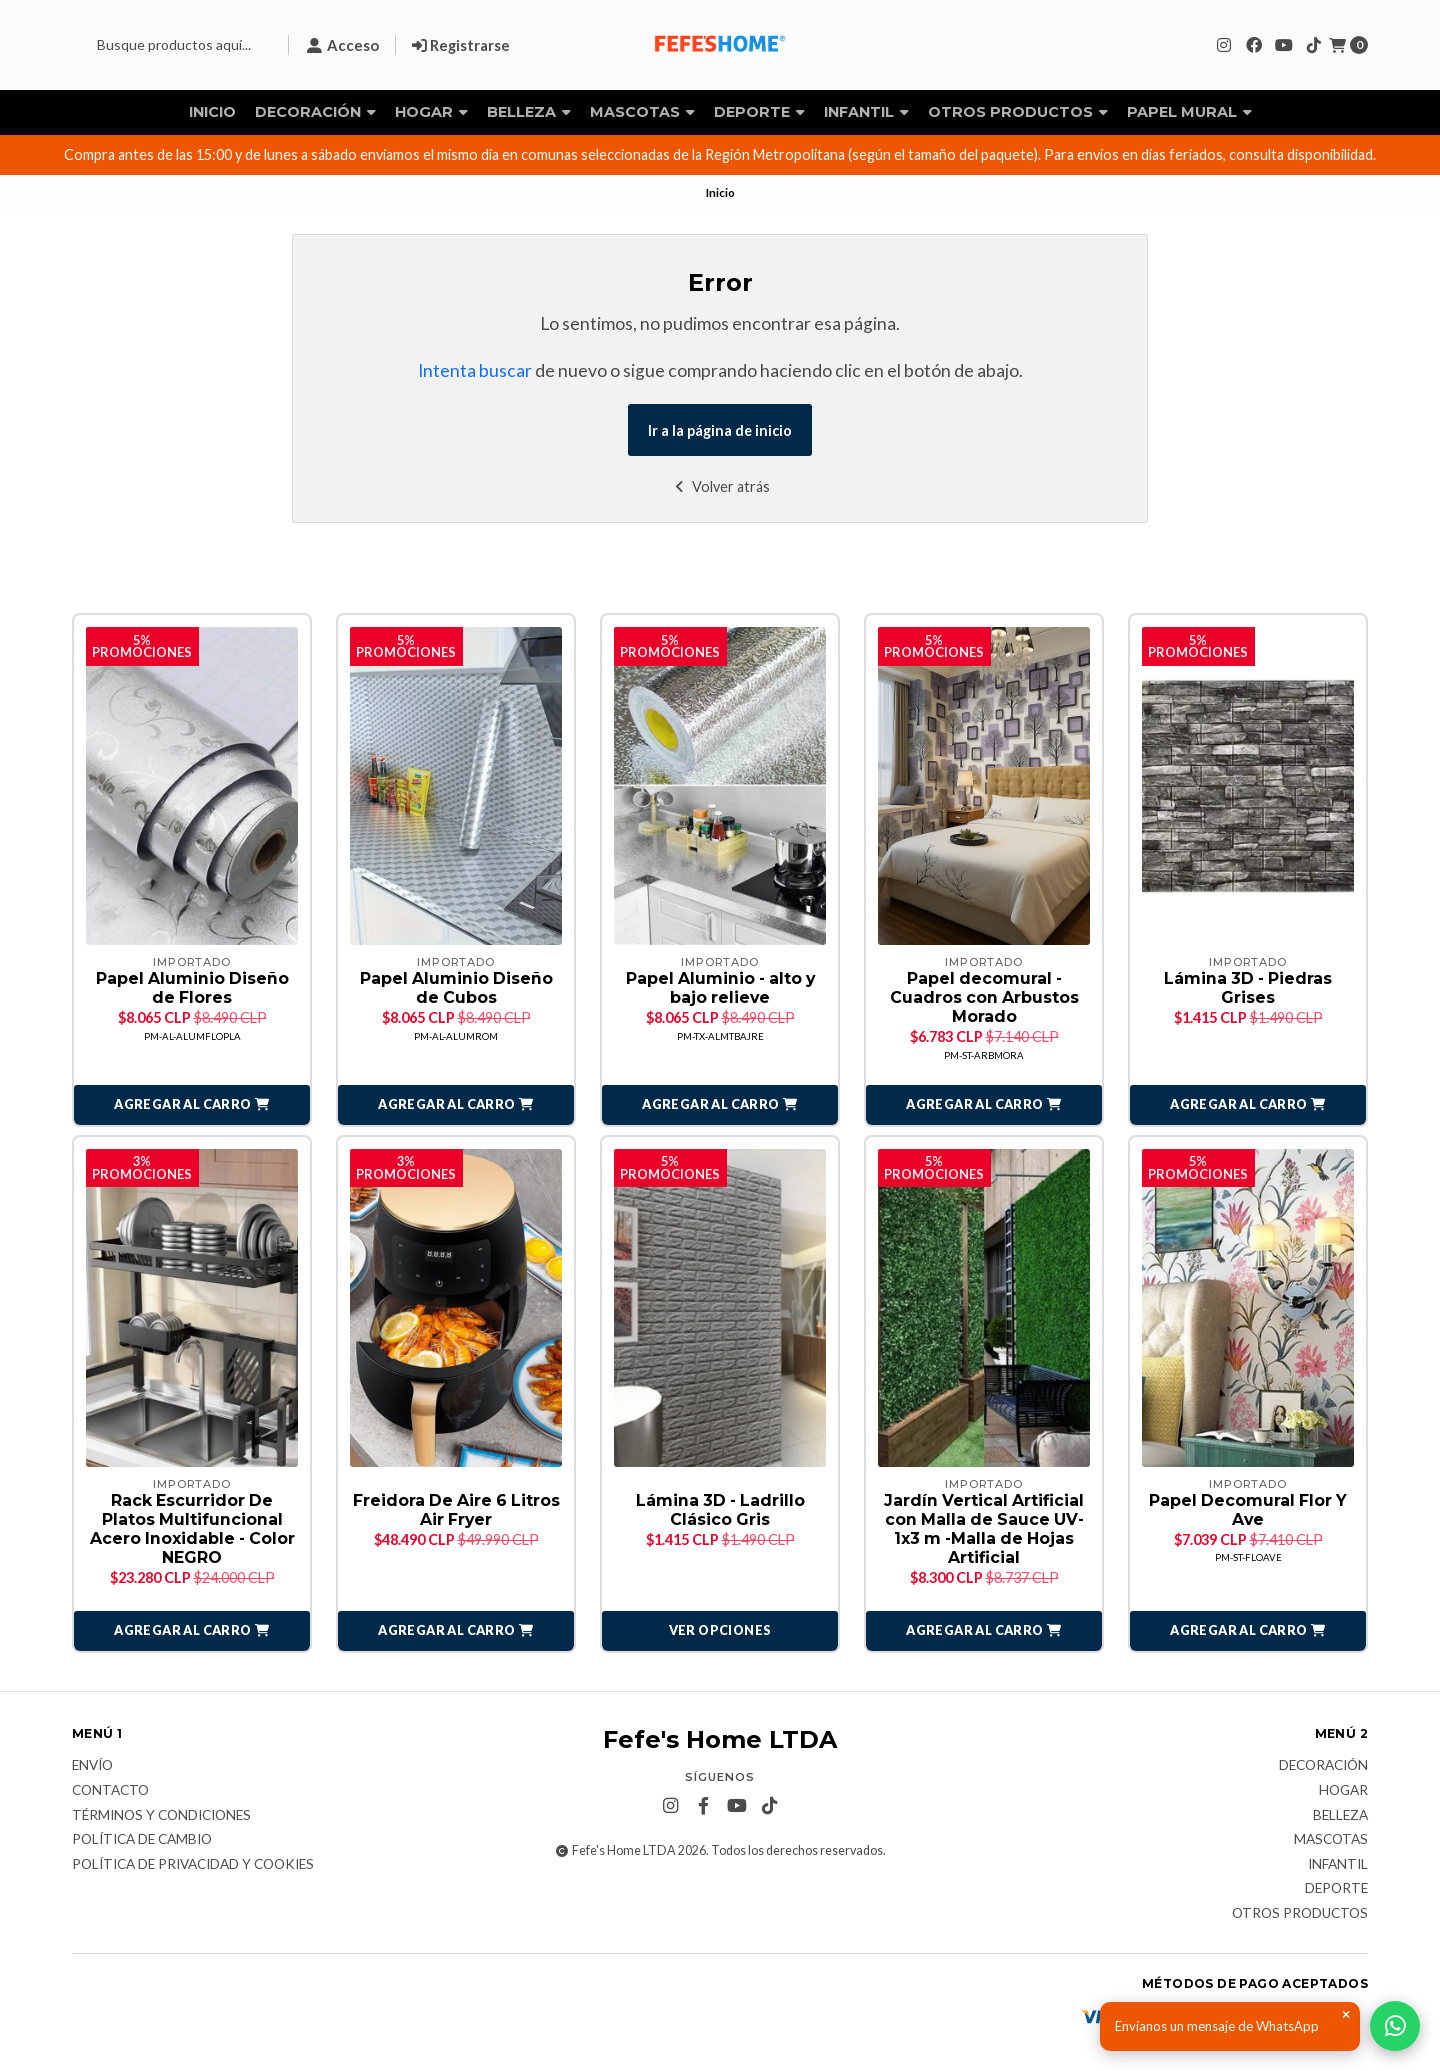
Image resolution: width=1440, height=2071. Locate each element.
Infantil (866, 112)
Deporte (759, 112)
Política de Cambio (142, 1841)
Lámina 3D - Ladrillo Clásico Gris (720, 1511)
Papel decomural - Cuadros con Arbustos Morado (984, 997)
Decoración (315, 112)
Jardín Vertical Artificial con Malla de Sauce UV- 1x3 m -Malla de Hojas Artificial (984, 1530)
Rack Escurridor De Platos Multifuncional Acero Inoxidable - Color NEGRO (192, 1530)
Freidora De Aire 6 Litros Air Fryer (456, 1511)
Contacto (110, 1792)
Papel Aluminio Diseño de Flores (192, 988)
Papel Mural (1189, 112)
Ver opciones (720, 1632)
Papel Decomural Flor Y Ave (1248, 1511)
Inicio (212, 112)
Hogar (431, 112)
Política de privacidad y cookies (193, 1866)
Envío (92, 1768)
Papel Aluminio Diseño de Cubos (456, 988)
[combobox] (172, 45)
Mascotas (642, 112)
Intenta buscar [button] (475, 370)
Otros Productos (1018, 112)
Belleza (529, 112)
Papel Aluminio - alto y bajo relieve (720, 988)
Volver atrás (720, 486)
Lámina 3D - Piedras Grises (1248, 988)
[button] (192, 1106)
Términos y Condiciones (161, 1817)
